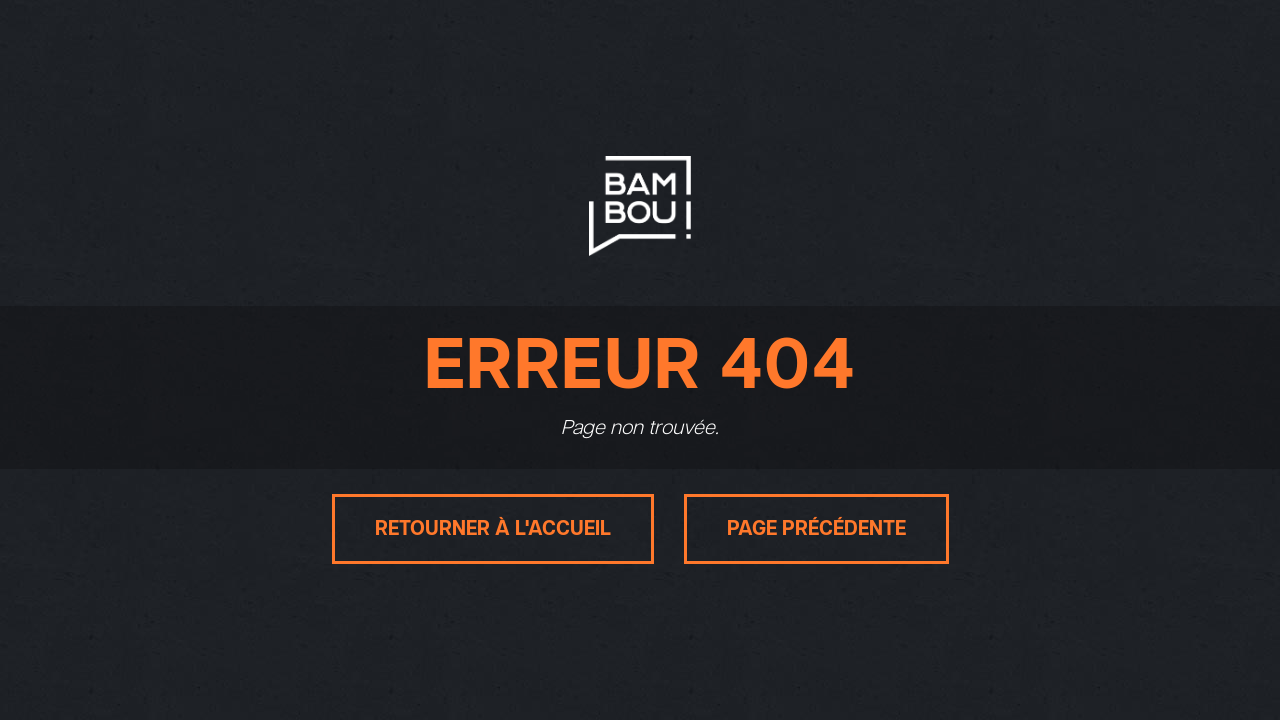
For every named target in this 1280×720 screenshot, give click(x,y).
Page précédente (816, 529)
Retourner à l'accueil (493, 529)
